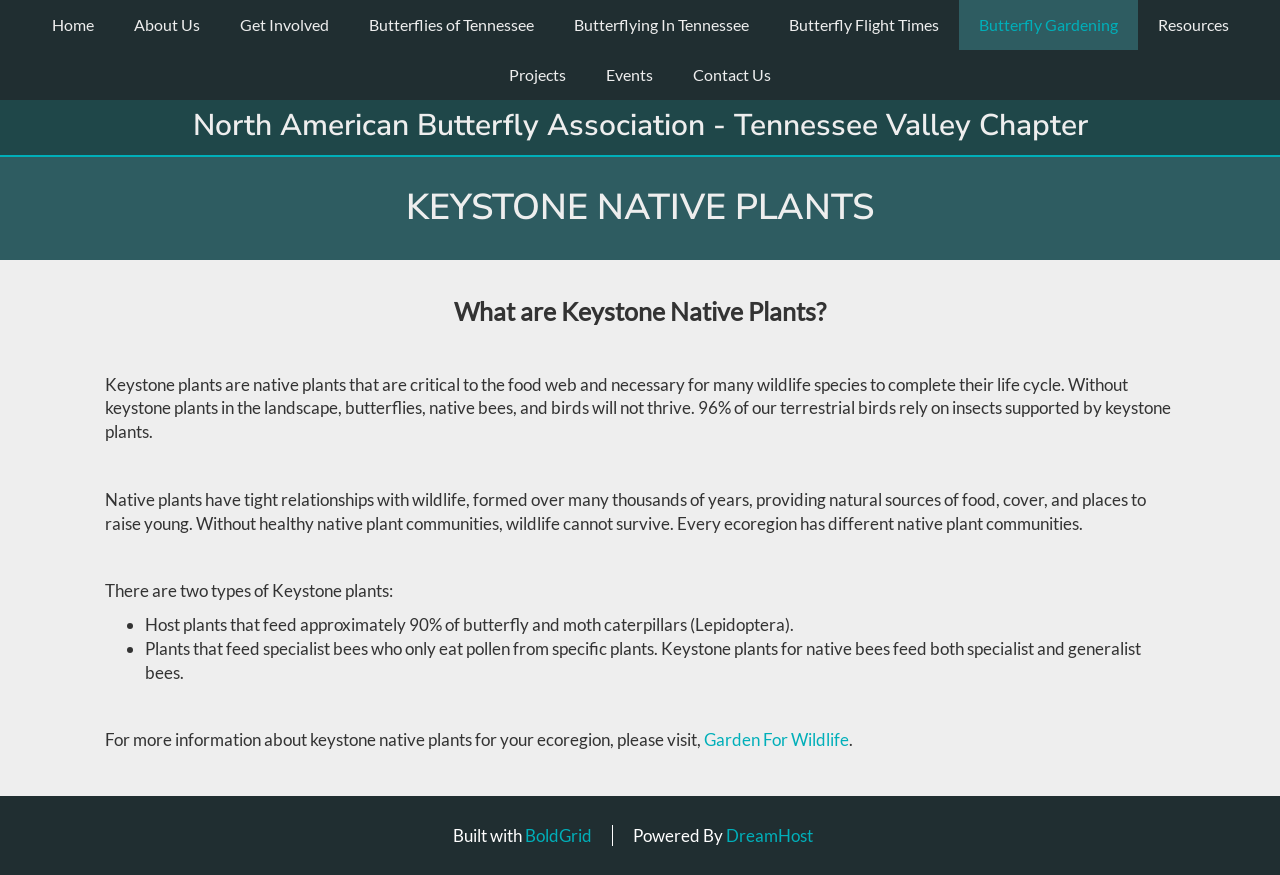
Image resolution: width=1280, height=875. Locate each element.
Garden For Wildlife (776, 739)
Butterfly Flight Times (864, 24)
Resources (1193, 24)
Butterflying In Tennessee (661, 24)
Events (629, 74)
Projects (537, 74)
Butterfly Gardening (1048, 24)
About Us (167, 24)
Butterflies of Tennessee (451, 24)
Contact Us (732, 74)
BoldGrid (558, 835)
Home (73, 24)
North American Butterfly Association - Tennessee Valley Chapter (640, 126)
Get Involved (284, 24)
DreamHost (769, 835)
